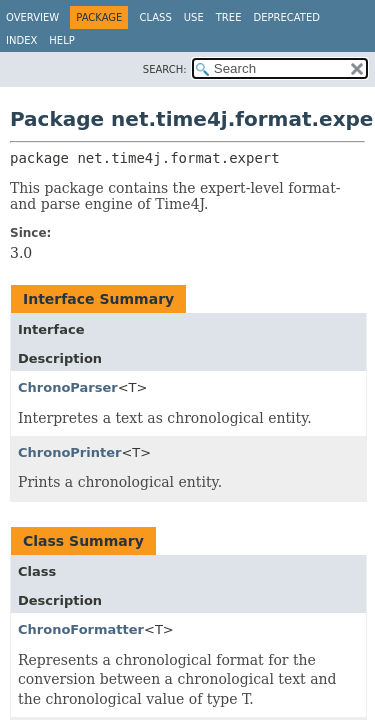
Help (61, 40)
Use (194, 17)
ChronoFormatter (81, 629)
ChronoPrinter (69, 452)
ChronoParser (68, 387)
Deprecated (286, 17)
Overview (32, 17)
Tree (229, 17)
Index (21, 40)
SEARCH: (165, 69)
